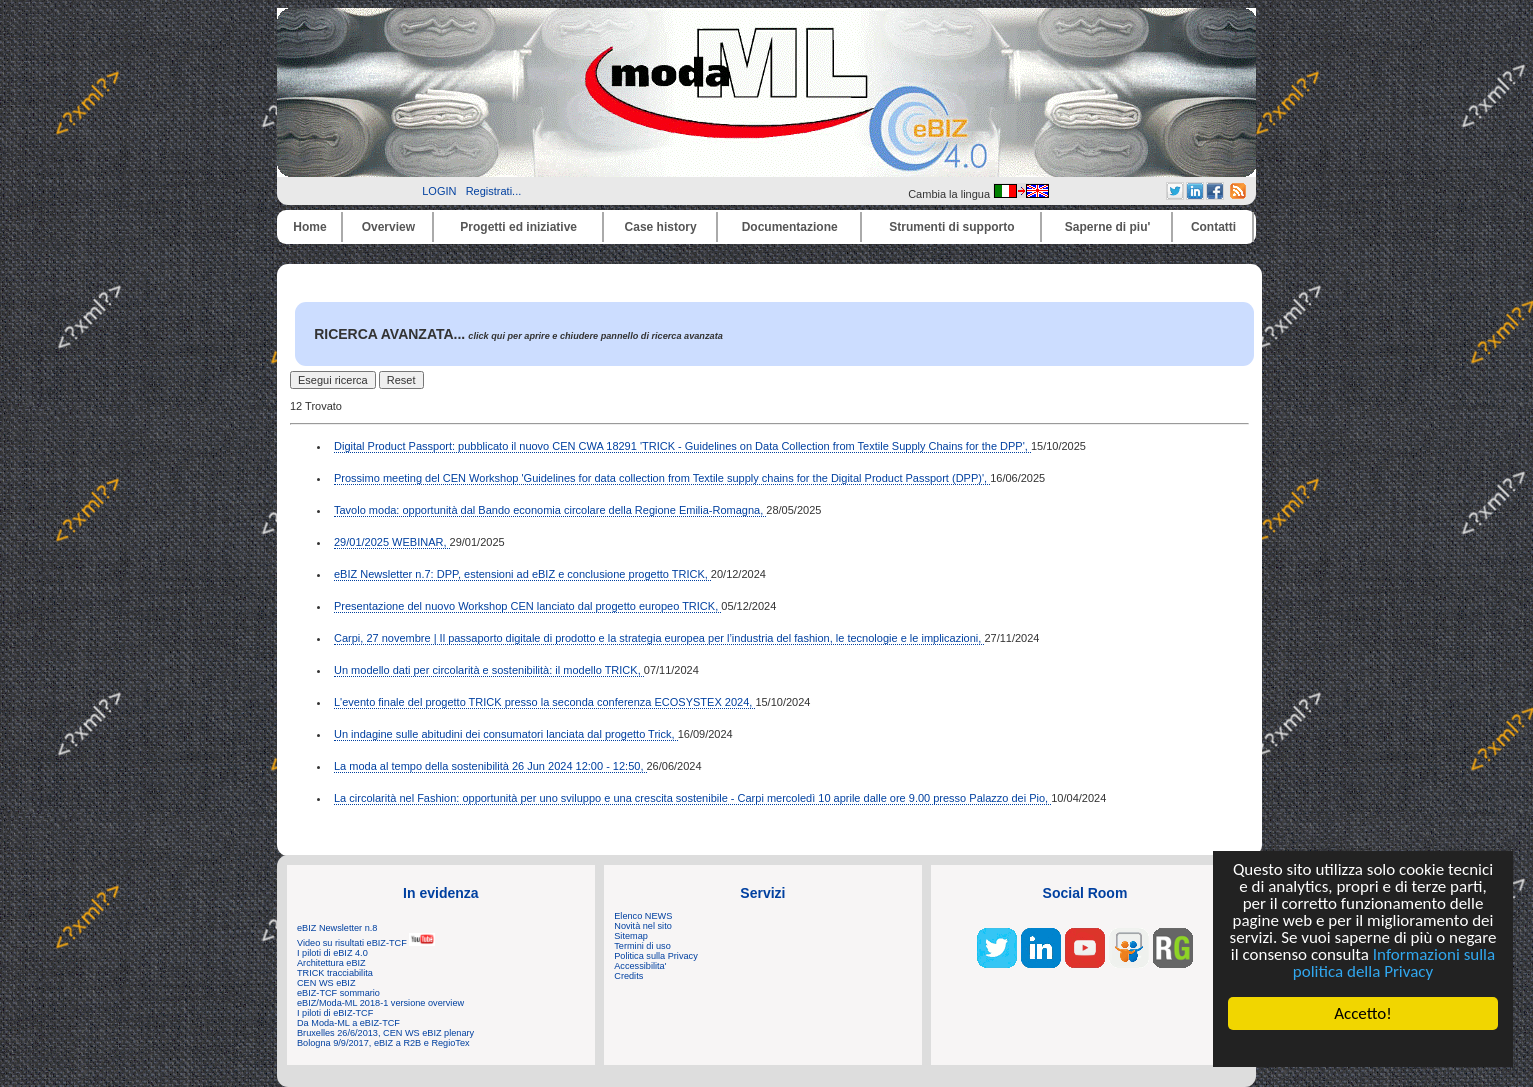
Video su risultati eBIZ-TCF (366, 943)
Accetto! (1363, 1013)
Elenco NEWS (643, 916)
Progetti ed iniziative (518, 227)
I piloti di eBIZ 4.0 (332, 953)
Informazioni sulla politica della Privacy (1394, 963)
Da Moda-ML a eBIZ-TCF (348, 1023)
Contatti (1213, 227)
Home (309, 227)
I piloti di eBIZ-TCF (335, 1013)
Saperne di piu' (1108, 227)
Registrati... (494, 191)
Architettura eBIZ (331, 963)
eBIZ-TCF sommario (338, 993)
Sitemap (631, 936)
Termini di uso (642, 946)
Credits (628, 976)
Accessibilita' (640, 966)
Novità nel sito (643, 926)
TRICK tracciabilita (335, 973)
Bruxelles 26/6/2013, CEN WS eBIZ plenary (385, 1033)
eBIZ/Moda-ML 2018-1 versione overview (380, 1003)
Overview (388, 227)
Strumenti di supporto (951, 227)
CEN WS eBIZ (326, 983)
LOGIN (439, 191)
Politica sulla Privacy (655, 956)
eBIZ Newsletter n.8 (337, 928)
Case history (661, 227)
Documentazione (790, 227)
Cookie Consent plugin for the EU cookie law (1363, 1048)
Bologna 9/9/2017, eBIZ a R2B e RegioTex (383, 1043)
